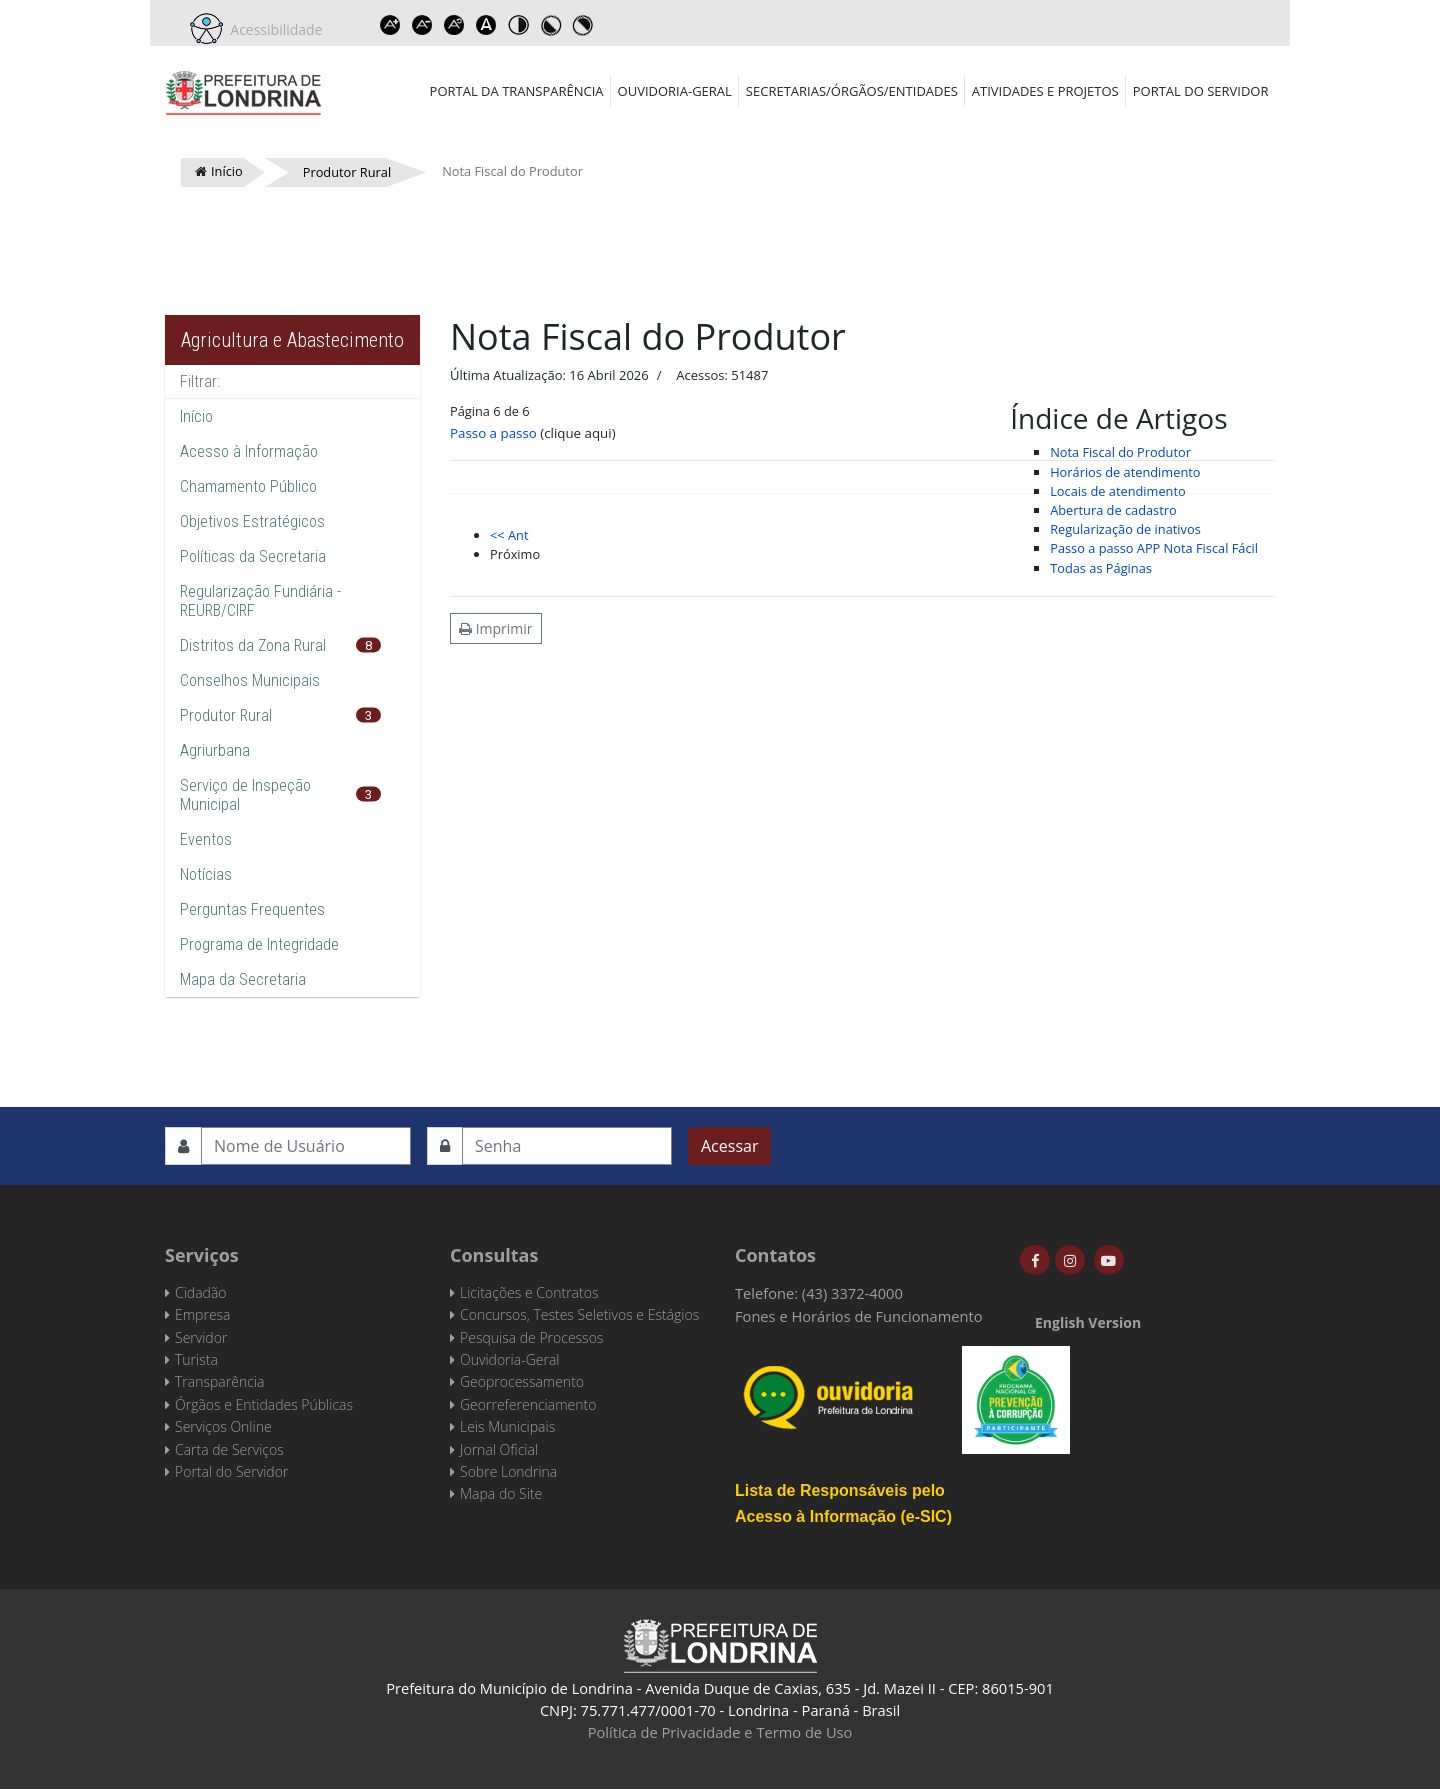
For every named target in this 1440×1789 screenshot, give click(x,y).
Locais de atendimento (1118, 491)
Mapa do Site (501, 1493)
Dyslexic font (487, 25)
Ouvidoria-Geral (675, 91)
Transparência (219, 1381)
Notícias (206, 874)
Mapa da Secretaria (243, 979)
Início (196, 416)
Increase (391, 25)
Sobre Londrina (508, 1471)
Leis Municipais (507, 1426)
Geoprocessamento (522, 1381)
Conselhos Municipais (250, 680)
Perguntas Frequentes (252, 909)
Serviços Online (223, 1426)
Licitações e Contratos (529, 1292)
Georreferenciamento (528, 1404)
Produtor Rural (226, 715)
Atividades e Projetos (1045, 91)
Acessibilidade (273, 29)
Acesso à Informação (249, 451)
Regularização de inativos (1125, 529)
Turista (196, 1359)
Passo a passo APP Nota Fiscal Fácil (1154, 548)
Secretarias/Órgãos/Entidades (852, 91)
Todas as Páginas (1101, 568)
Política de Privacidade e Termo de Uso (720, 1732)
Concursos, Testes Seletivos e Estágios (579, 1314)
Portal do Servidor (1201, 91)
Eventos (206, 839)
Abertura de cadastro (1113, 510)
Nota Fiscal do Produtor (1120, 452)
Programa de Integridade (259, 944)
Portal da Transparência (517, 91)
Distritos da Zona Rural (253, 645)
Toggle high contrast (519, 25)
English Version (1088, 1322)
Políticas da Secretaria (253, 556)
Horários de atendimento (1125, 472)
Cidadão (201, 1292)
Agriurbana (215, 750)
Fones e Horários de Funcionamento (859, 1316)
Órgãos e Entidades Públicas (264, 1404)
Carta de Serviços (229, 1449)
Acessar (729, 1146)
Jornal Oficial (499, 1449)
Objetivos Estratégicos (252, 521)
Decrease (423, 25)
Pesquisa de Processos (531, 1337)
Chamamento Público (248, 486)
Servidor (201, 1337)
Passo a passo (493, 433)
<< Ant (509, 535)
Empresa (203, 1314)
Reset (455, 25)
